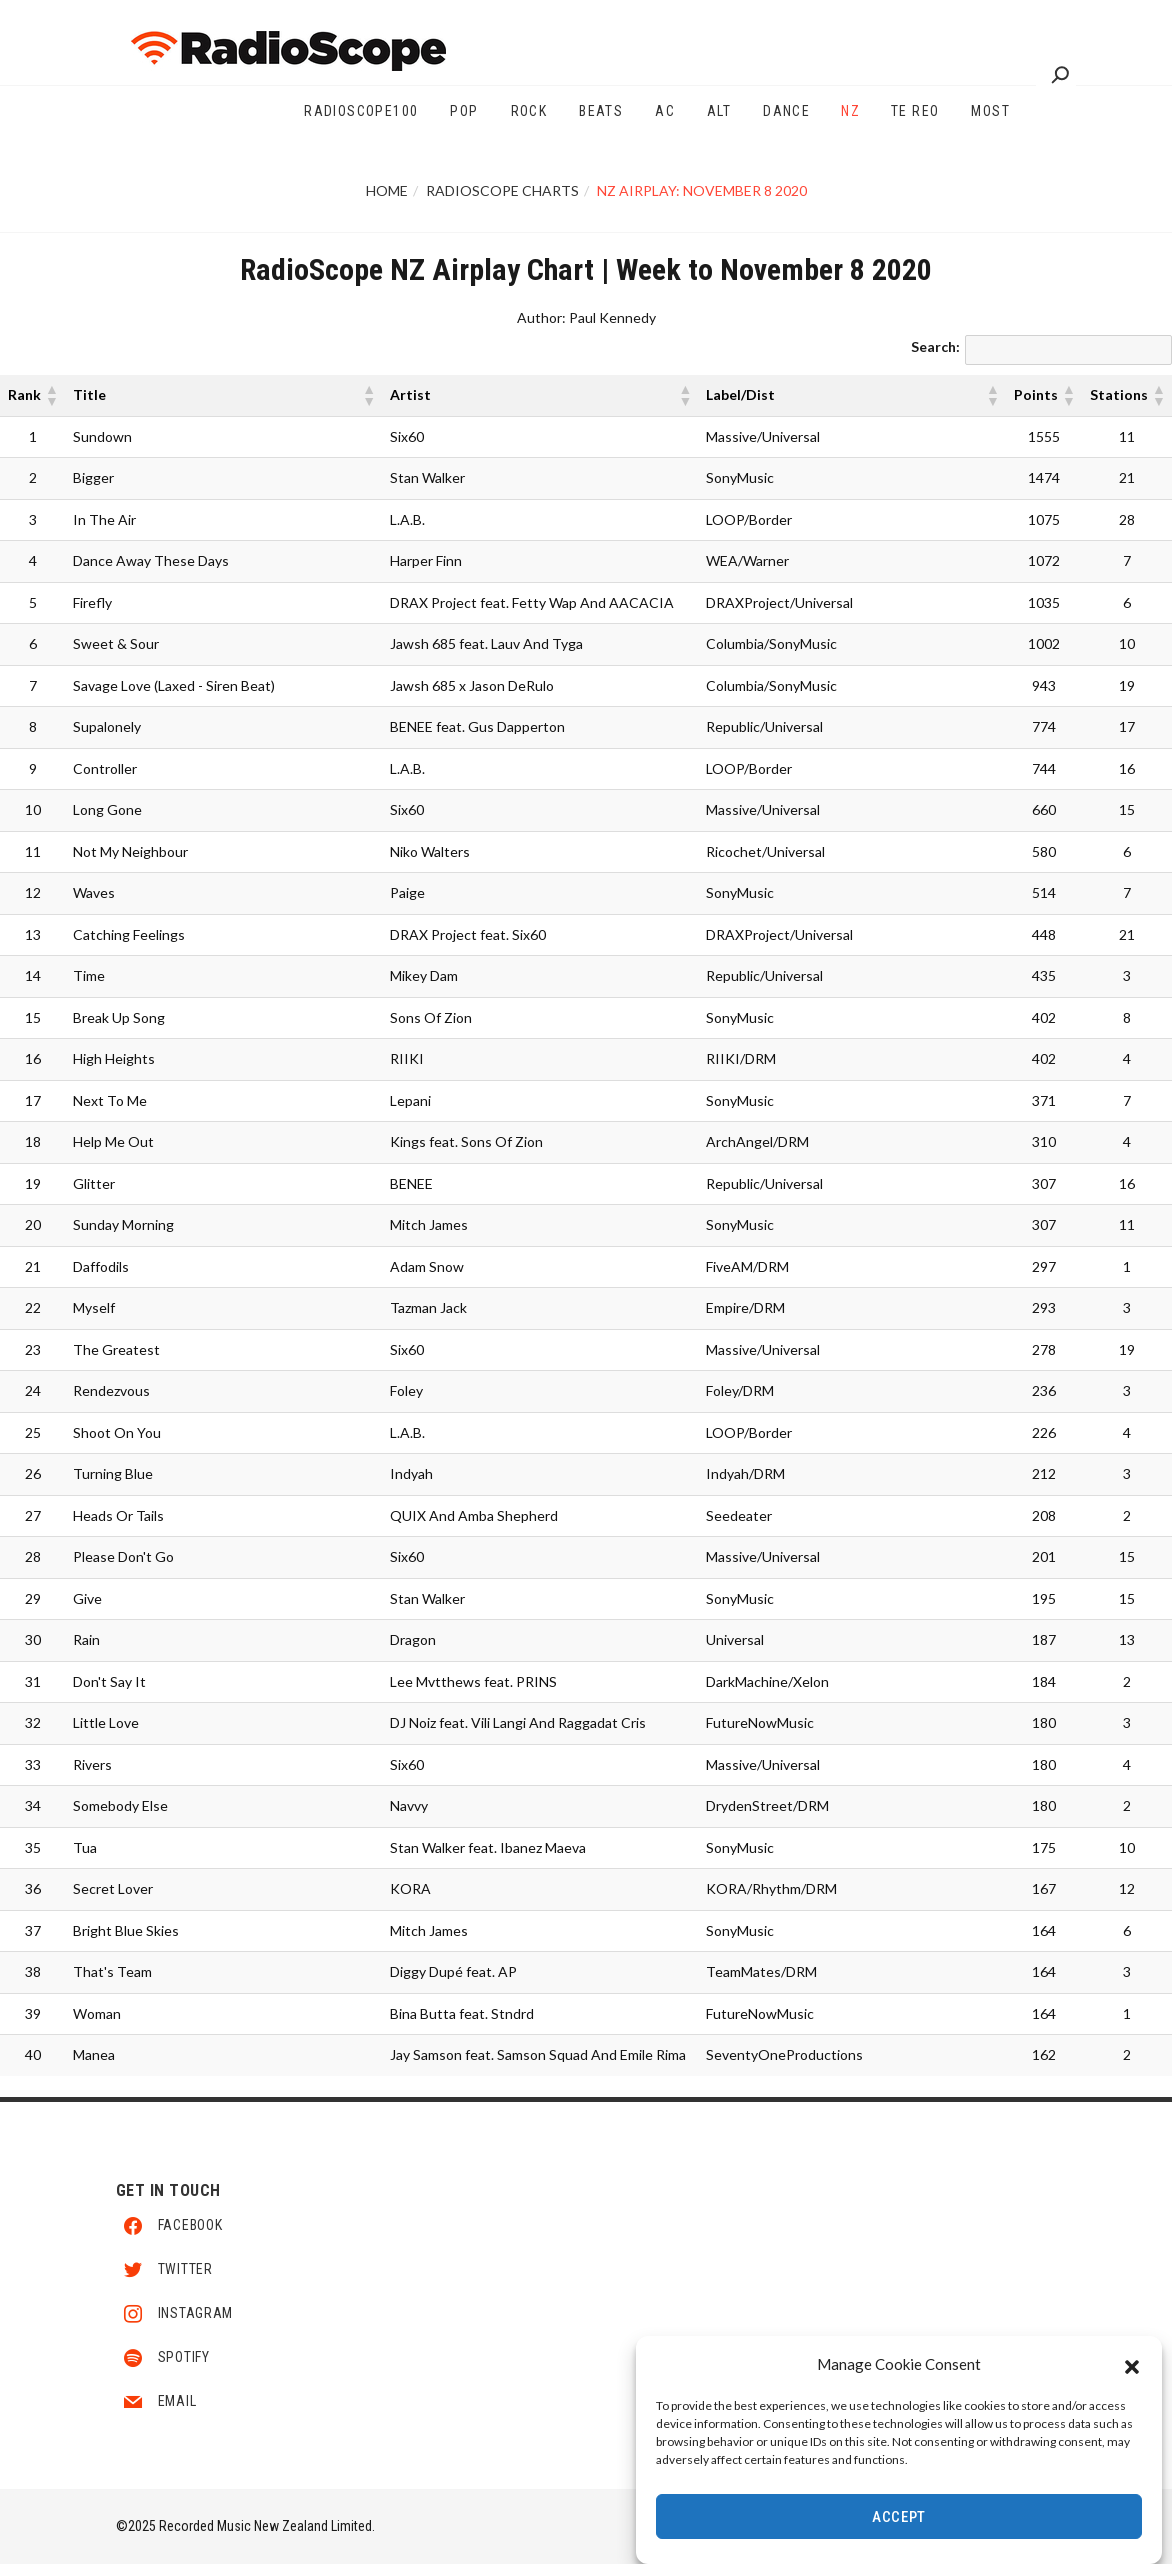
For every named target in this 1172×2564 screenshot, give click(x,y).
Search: (935, 346)
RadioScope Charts (502, 190)
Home (387, 190)
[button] (1132, 2366)
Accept (899, 2518)
